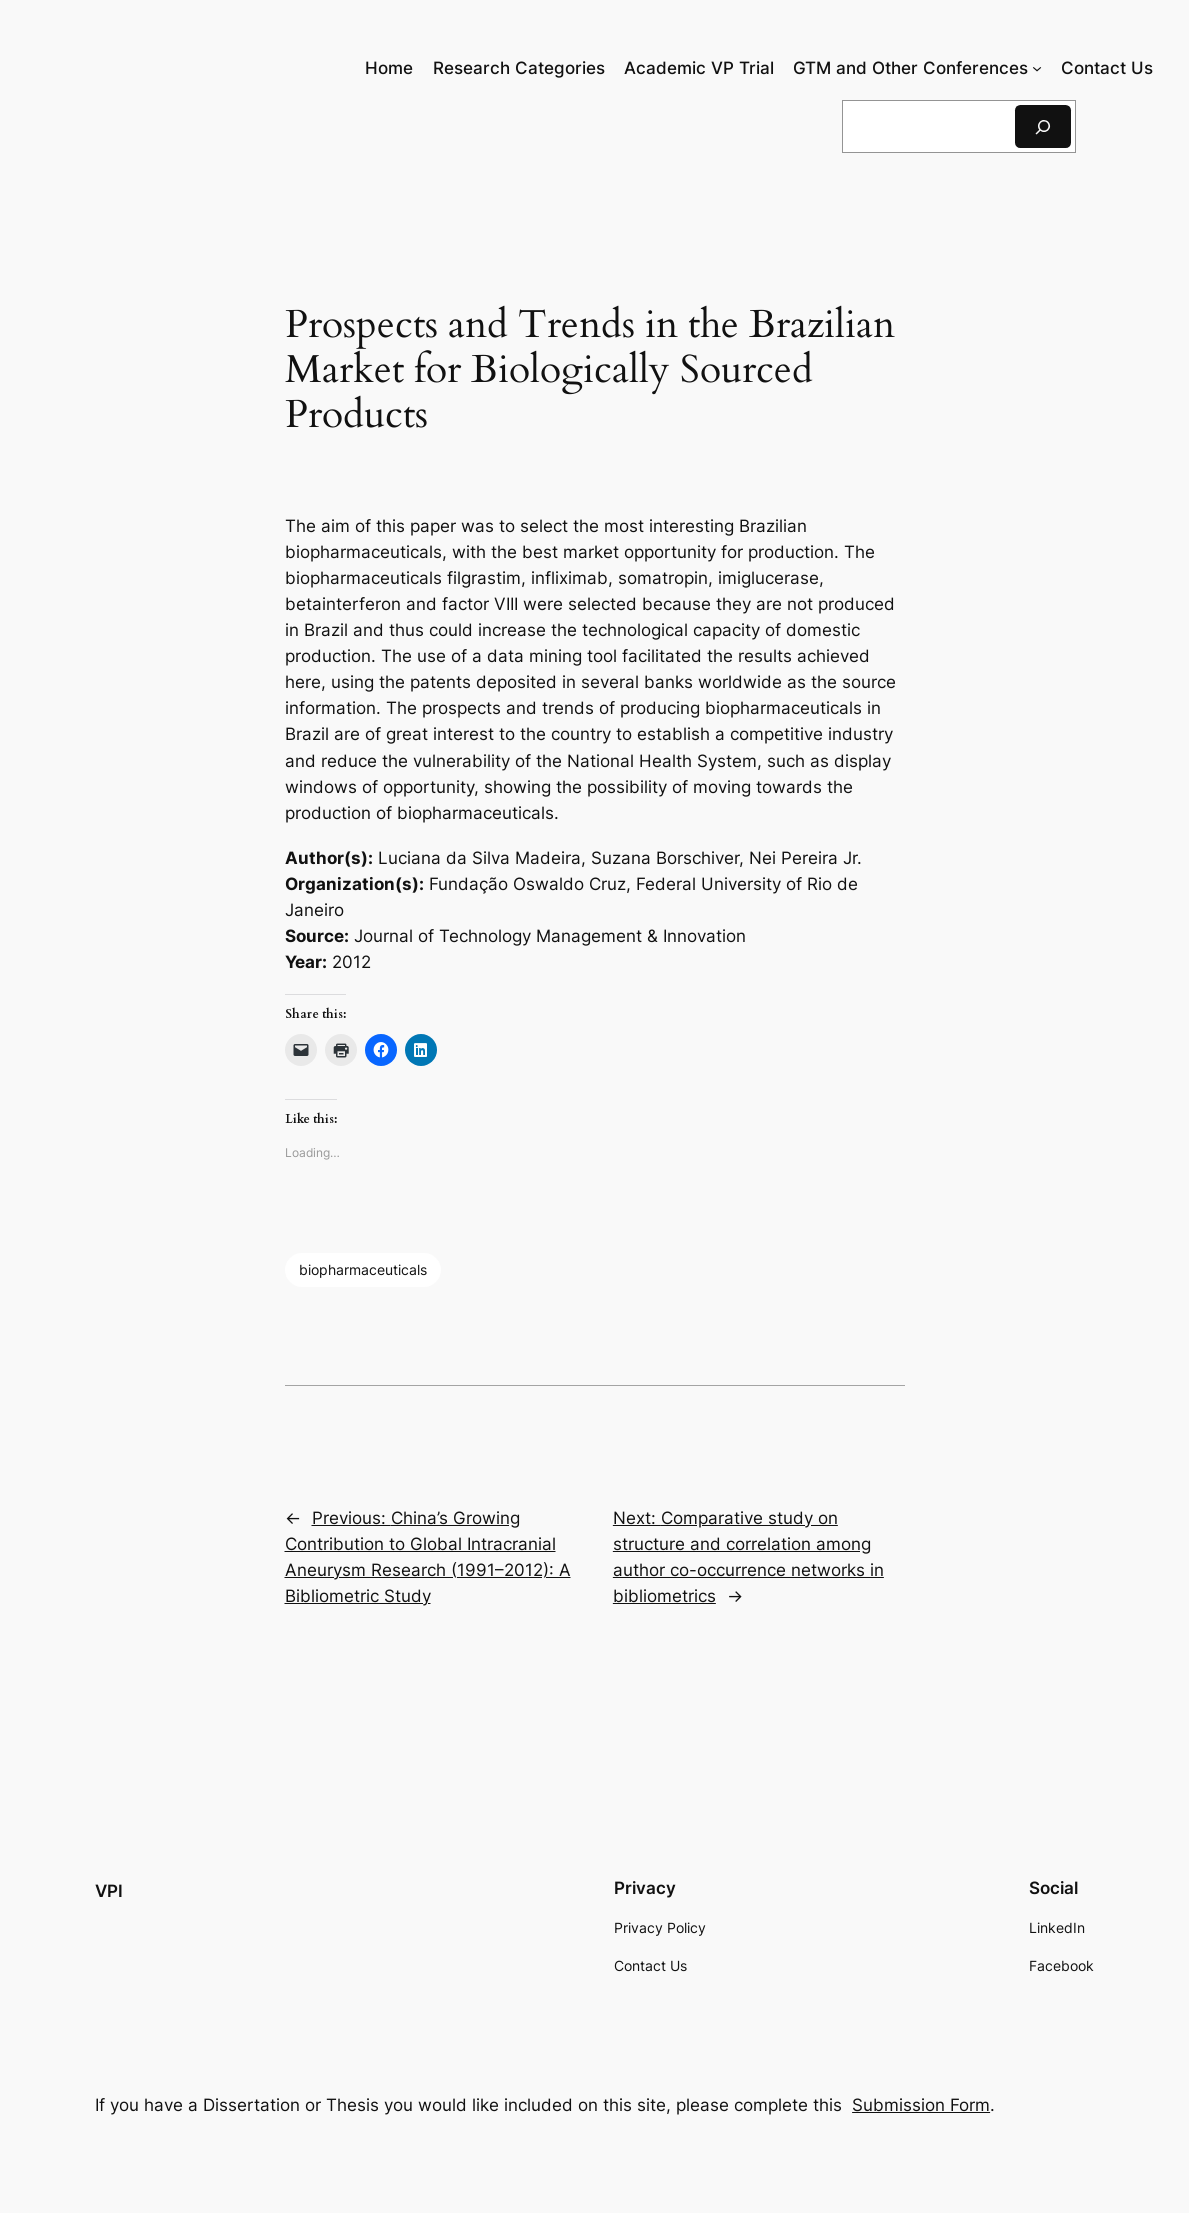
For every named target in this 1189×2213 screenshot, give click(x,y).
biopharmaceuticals (363, 1269)
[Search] (1043, 126)
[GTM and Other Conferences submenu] (1037, 68)
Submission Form (921, 2105)
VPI (109, 1891)
